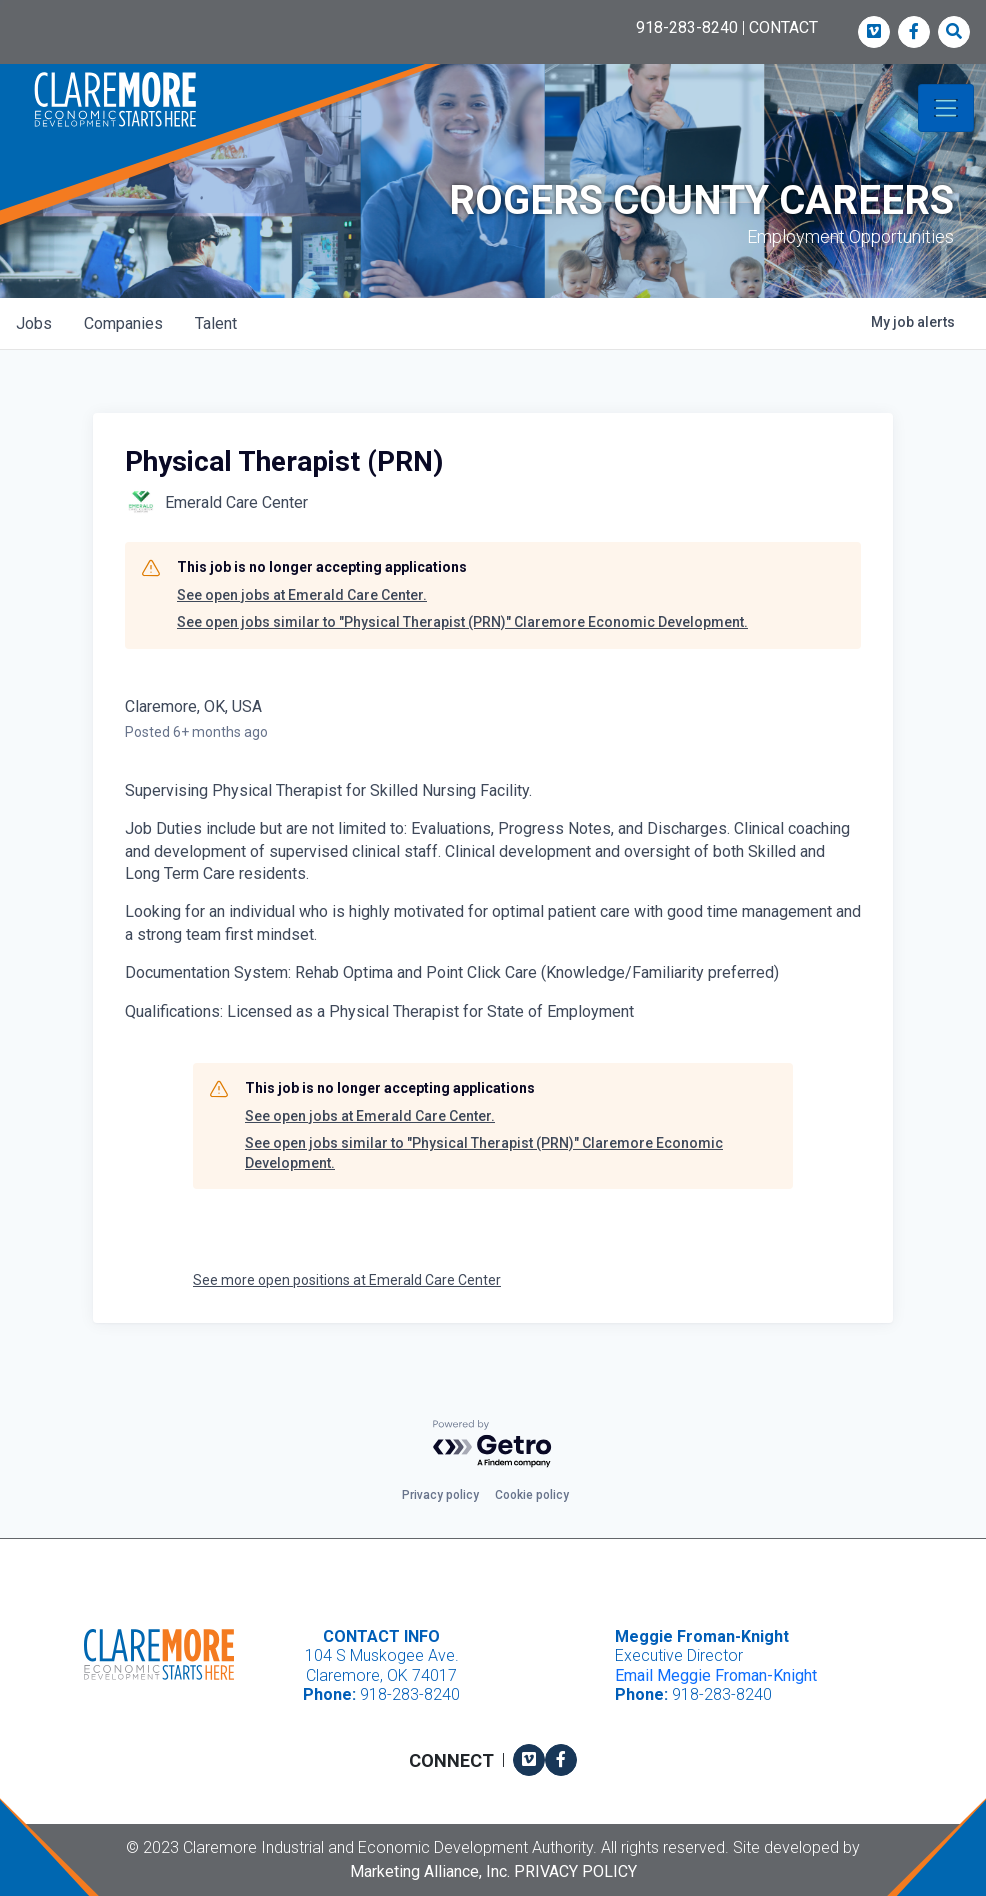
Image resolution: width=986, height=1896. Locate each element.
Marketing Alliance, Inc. (430, 1871)
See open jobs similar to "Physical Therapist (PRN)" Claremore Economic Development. (462, 622)
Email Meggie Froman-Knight (716, 1675)
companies (123, 323)
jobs (34, 323)
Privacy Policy (575, 1871)
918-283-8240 (687, 27)
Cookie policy (532, 1495)
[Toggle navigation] (946, 108)
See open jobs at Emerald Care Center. (302, 595)
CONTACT (783, 27)
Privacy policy (440, 1495)
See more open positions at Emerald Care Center (347, 1280)
